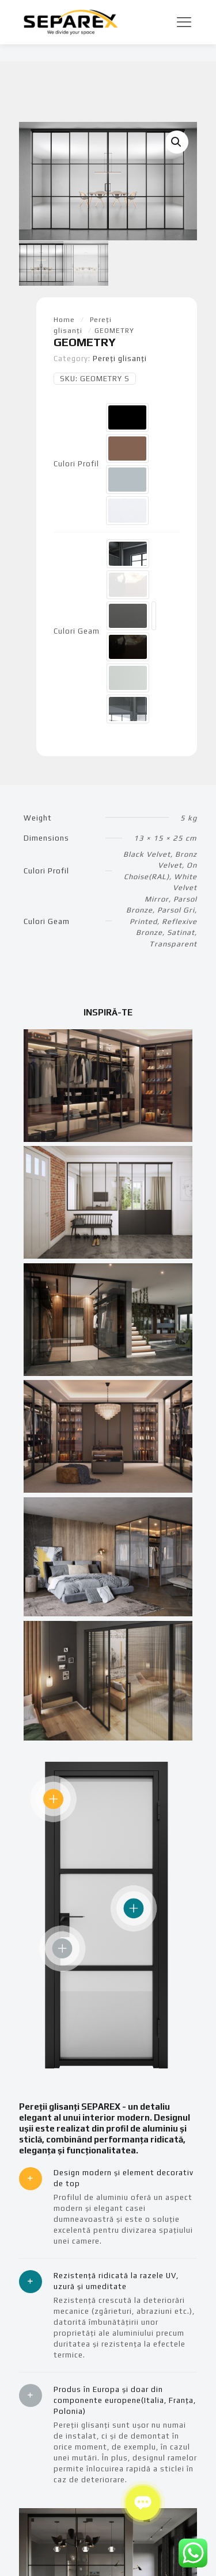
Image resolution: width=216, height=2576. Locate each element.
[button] (176, 142)
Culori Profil (76, 462)
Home (64, 319)
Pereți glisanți (120, 357)
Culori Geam (77, 630)
